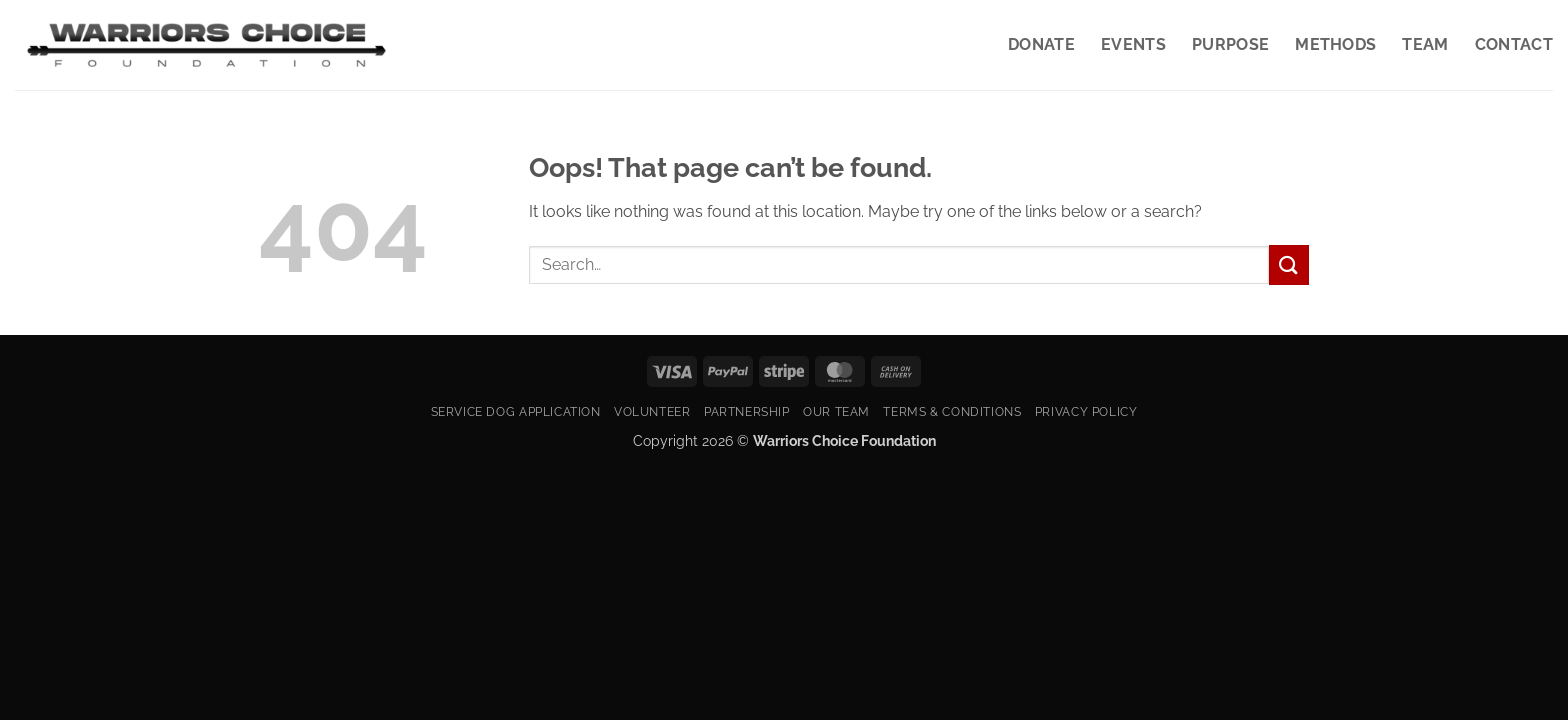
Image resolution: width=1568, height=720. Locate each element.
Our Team (836, 411)
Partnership (747, 411)
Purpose (1230, 44)
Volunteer (652, 411)
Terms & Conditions (952, 411)
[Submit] (1289, 264)
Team (1425, 44)
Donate (1041, 44)
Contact (1514, 44)
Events (1133, 44)
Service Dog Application (516, 411)
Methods (1335, 44)
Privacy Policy (1086, 411)
